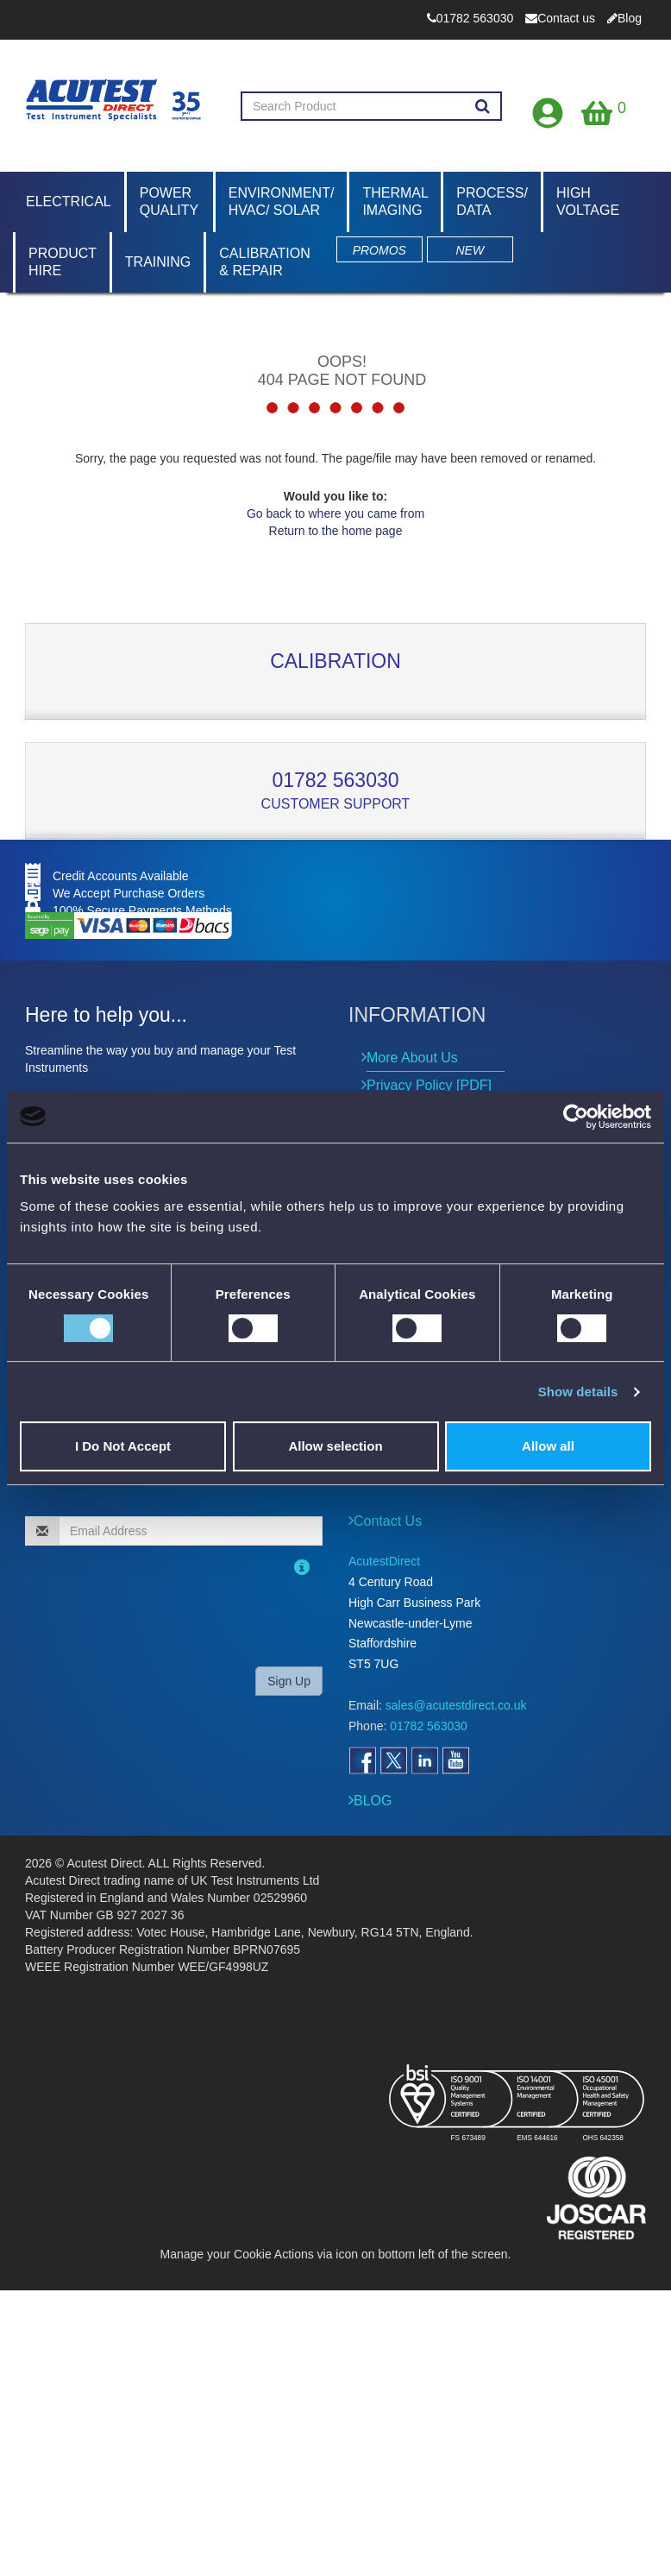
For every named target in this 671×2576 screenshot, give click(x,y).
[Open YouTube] (455, 1760)
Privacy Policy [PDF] (429, 1085)
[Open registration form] (548, 109)
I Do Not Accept (123, 1446)
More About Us (412, 1057)
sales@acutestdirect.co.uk (456, 1705)
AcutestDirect (384, 1561)
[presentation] (136, 1618)
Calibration (335, 661)
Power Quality (169, 201)
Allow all (548, 1446)
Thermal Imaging (395, 201)
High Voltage (587, 201)
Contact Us (388, 1521)
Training (158, 262)
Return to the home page (336, 531)
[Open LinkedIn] (424, 1760)
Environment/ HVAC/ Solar (282, 201)
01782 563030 (335, 780)
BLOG (373, 1800)
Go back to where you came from (335, 513)
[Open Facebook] (362, 1760)
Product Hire (62, 262)
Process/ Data (492, 201)
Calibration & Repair (264, 262)
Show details (578, 1391)
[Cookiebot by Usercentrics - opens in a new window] (575, 1117)
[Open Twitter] (393, 1760)
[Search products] (482, 107)
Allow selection (335, 1446)
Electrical (68, 201)
